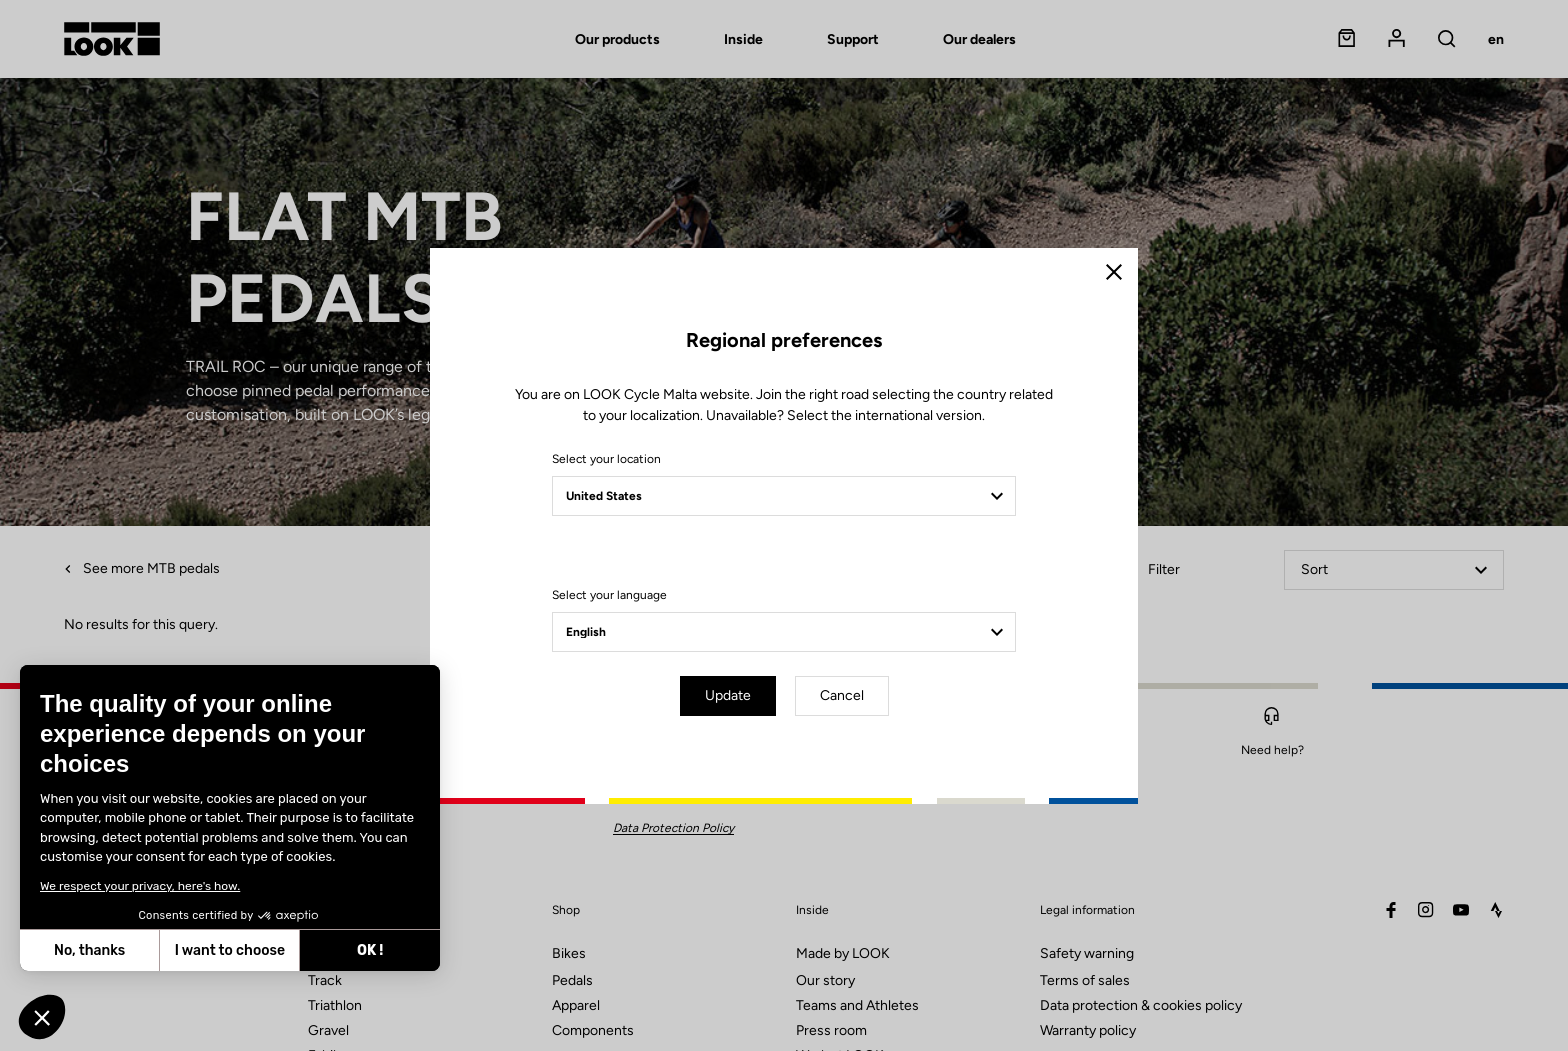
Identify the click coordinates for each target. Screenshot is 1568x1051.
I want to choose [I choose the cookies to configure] (230, 950)
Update (728, 695)
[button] (42, 1017)
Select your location (606, 459)
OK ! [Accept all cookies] (370, 950)
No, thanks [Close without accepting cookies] (89, 950)
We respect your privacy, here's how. (140, 886)
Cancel (842, 695)
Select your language (609, 595)
